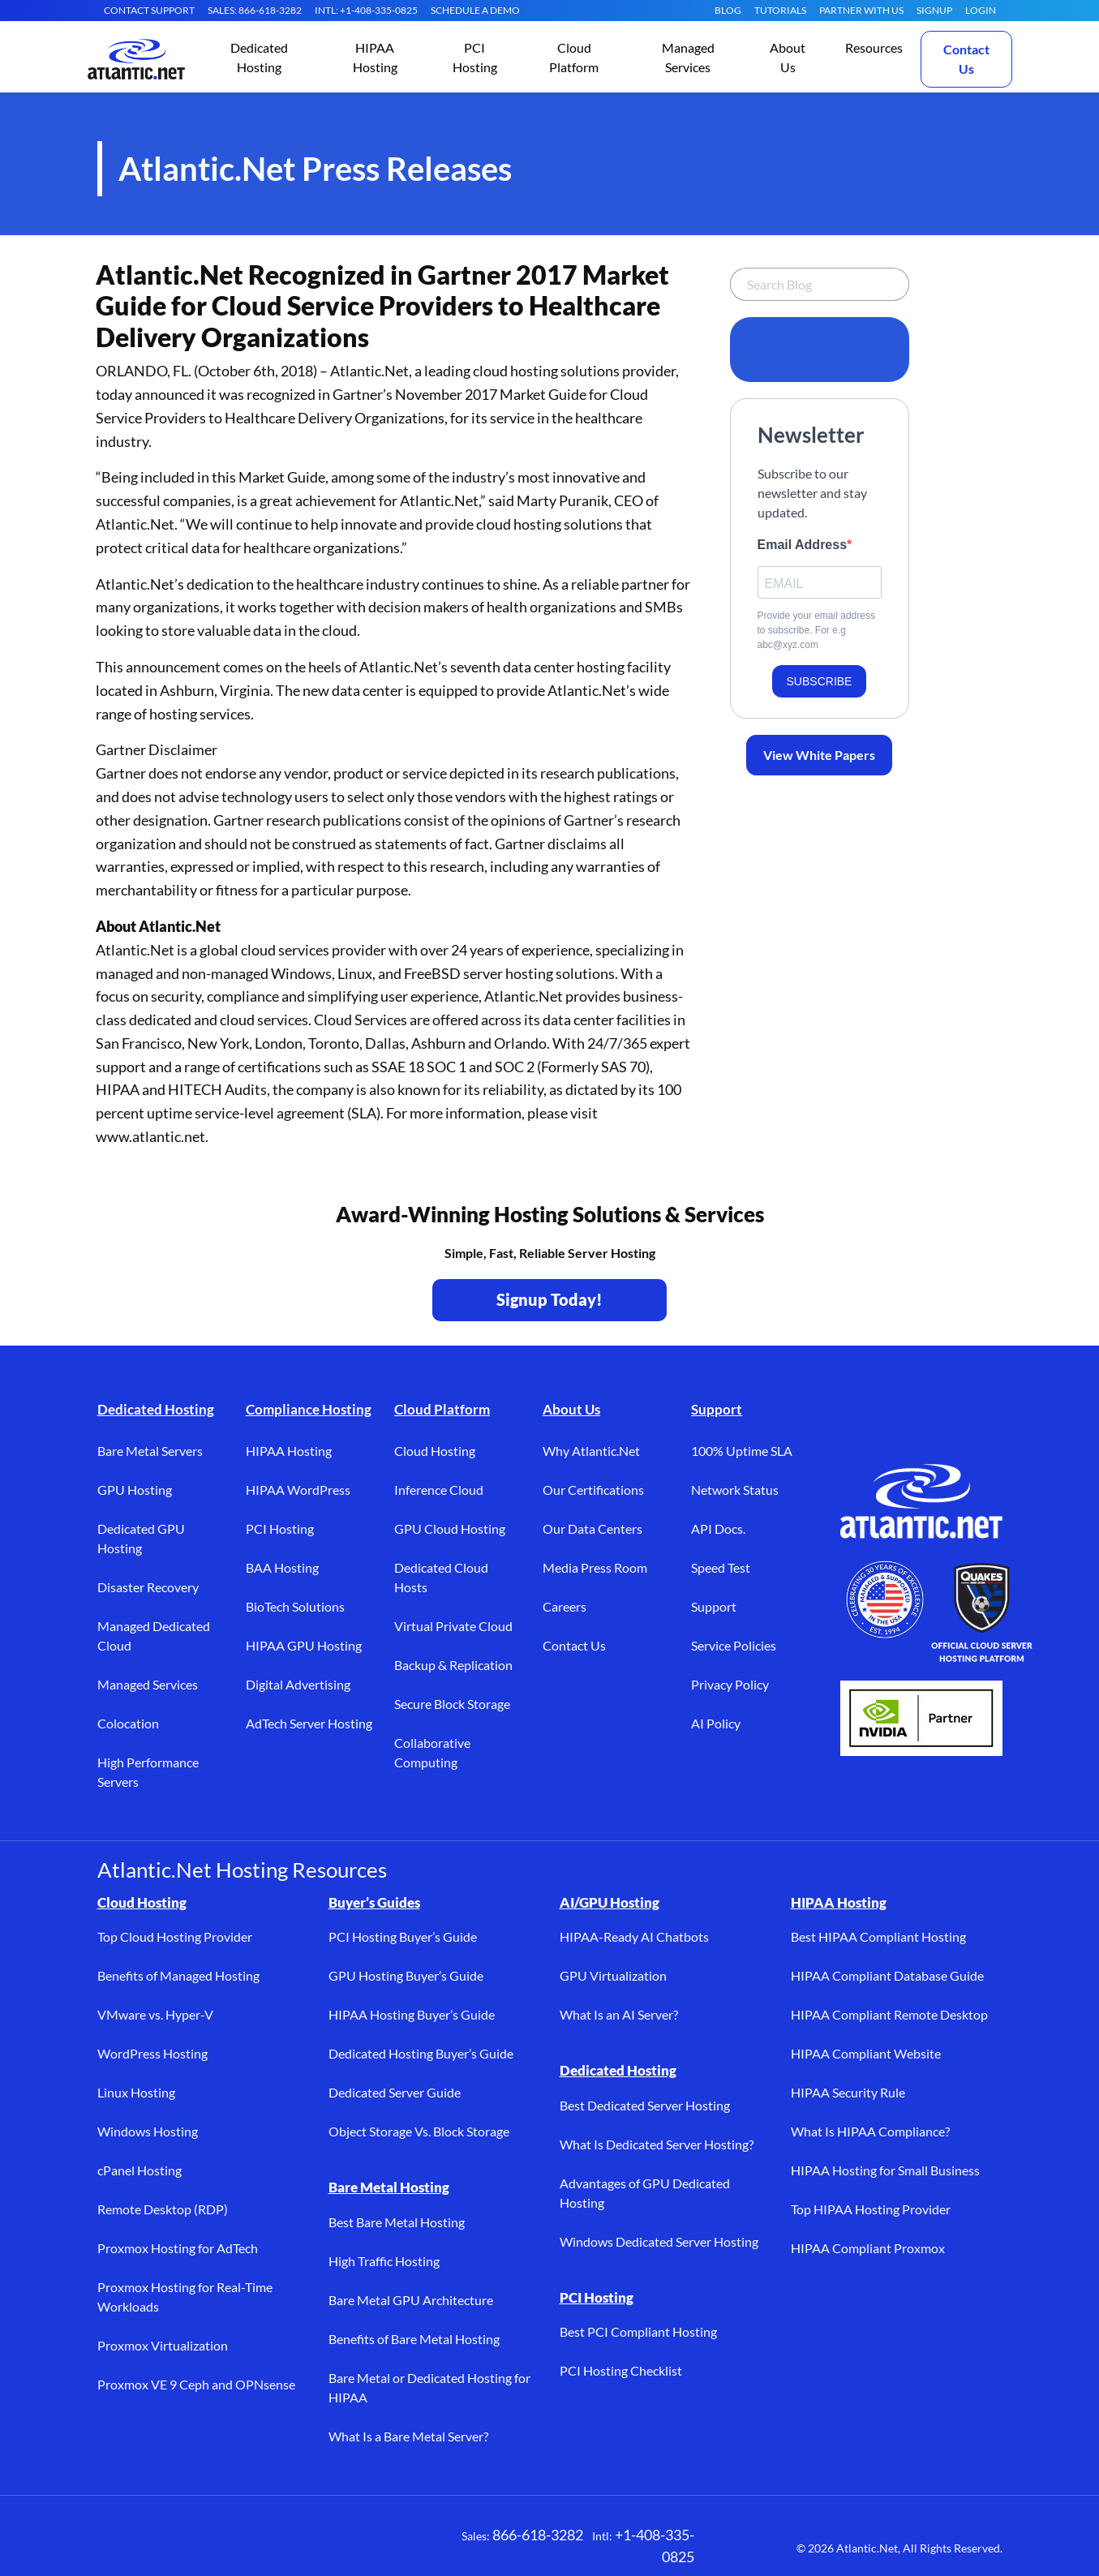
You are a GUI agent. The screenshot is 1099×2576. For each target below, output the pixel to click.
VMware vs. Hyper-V (155, 2014)
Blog (728, 10)
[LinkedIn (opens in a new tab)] (211, 2543)
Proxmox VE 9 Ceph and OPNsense (196, 2384)
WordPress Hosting (152, 2053)
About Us (571, 1409)
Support (716, 1409)
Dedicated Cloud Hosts (441, 1577)
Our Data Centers (592, 1528)
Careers (564, 1606)
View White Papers (819, 754)
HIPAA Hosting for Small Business (885, 2170)
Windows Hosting (147, 2131)
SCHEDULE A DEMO (475, 10)
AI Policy (716, 1723)
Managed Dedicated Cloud (153, 1635)
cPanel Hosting (139, 2170)
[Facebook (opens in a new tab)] (113, 2543)
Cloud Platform (442, 1409)
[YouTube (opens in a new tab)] (259, 2543)
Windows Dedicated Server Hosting (659, 2241)
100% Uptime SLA (741, 1450)
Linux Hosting (136, 2092)
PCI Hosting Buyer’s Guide (402, 1936)
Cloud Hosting (434, 1450)
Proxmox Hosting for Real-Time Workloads (185, 2296)
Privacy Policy (730, 1684)
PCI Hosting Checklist (621, 2370)
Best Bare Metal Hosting (396, 2222)
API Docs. (718, 1528)
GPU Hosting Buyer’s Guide (405, 1975)
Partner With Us (861, 10)
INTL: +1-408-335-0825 (366, 10)
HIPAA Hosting (289, 1450)
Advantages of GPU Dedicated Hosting (645, 2192)
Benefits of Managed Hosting (178, 1975)
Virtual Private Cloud (453, 1626)
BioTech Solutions (295, 1606)
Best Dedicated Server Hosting (645, 2105)
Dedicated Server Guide (394, 2092)
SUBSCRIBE (819, 681)
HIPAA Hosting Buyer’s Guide (411, 2014)
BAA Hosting (282, 1567)
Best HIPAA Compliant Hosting (878, 1936)
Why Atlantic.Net (591, 1450)
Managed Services (147, 1684)
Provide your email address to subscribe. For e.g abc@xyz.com (816, 630)
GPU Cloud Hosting (449, 1528)
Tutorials (780, 10)
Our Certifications (593, 1489)
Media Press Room (595, 1567)
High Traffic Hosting (384, 2261)
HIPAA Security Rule (848, 2092)
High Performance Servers (148, 1771)
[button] (260, 58)
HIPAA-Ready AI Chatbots (634, 1936)
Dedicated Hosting (155, 1409)
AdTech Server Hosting (309, 1723)
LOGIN (980, 10)
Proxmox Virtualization (162, 2345)
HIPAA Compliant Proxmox (868, 2248)
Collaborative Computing (432, 1752)
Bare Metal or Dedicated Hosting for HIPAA (429, 2387)
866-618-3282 (537, 2535)
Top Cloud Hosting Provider (174, 1936)
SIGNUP (934, 10)
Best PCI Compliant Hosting (638, 2331)
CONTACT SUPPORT (149, 10)
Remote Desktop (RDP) (162, 2209)
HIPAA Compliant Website (866, 2053)
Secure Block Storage (452, 1703)
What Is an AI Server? (619, 2014)
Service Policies (733, 1645)
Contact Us (966, 58)
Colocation (128, 1723)
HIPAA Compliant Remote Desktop (889, 2014)
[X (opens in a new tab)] (162, 2543)
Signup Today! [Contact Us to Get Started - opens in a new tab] (549, 1299)
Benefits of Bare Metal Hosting (414, 2338)
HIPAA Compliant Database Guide (887, 1975)
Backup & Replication (453, 1664)
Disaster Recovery (148, 1587)
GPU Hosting (134, 1489)
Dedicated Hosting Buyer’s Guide (420, 2053)
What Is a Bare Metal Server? (408, 2436)
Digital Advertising (298, 1684)
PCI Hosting (280, 1528)
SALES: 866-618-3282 (255, 10)
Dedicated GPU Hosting (141, 1538)
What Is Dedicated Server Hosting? (656, 2144)
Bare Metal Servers (150, 1450)
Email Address (803, 545)
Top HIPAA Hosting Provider (871, 2209)
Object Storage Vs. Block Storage (418, 2131)
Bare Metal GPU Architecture (410, 2300)
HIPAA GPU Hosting (304, 1645)
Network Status (735, 1489)
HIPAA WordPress (298, 1489)
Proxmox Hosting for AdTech (177, 2248)
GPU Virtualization (613, 1975)
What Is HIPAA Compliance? (870, 2131)
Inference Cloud (438, 1489)
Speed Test (720, 1567)
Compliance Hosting (308, 1409)
